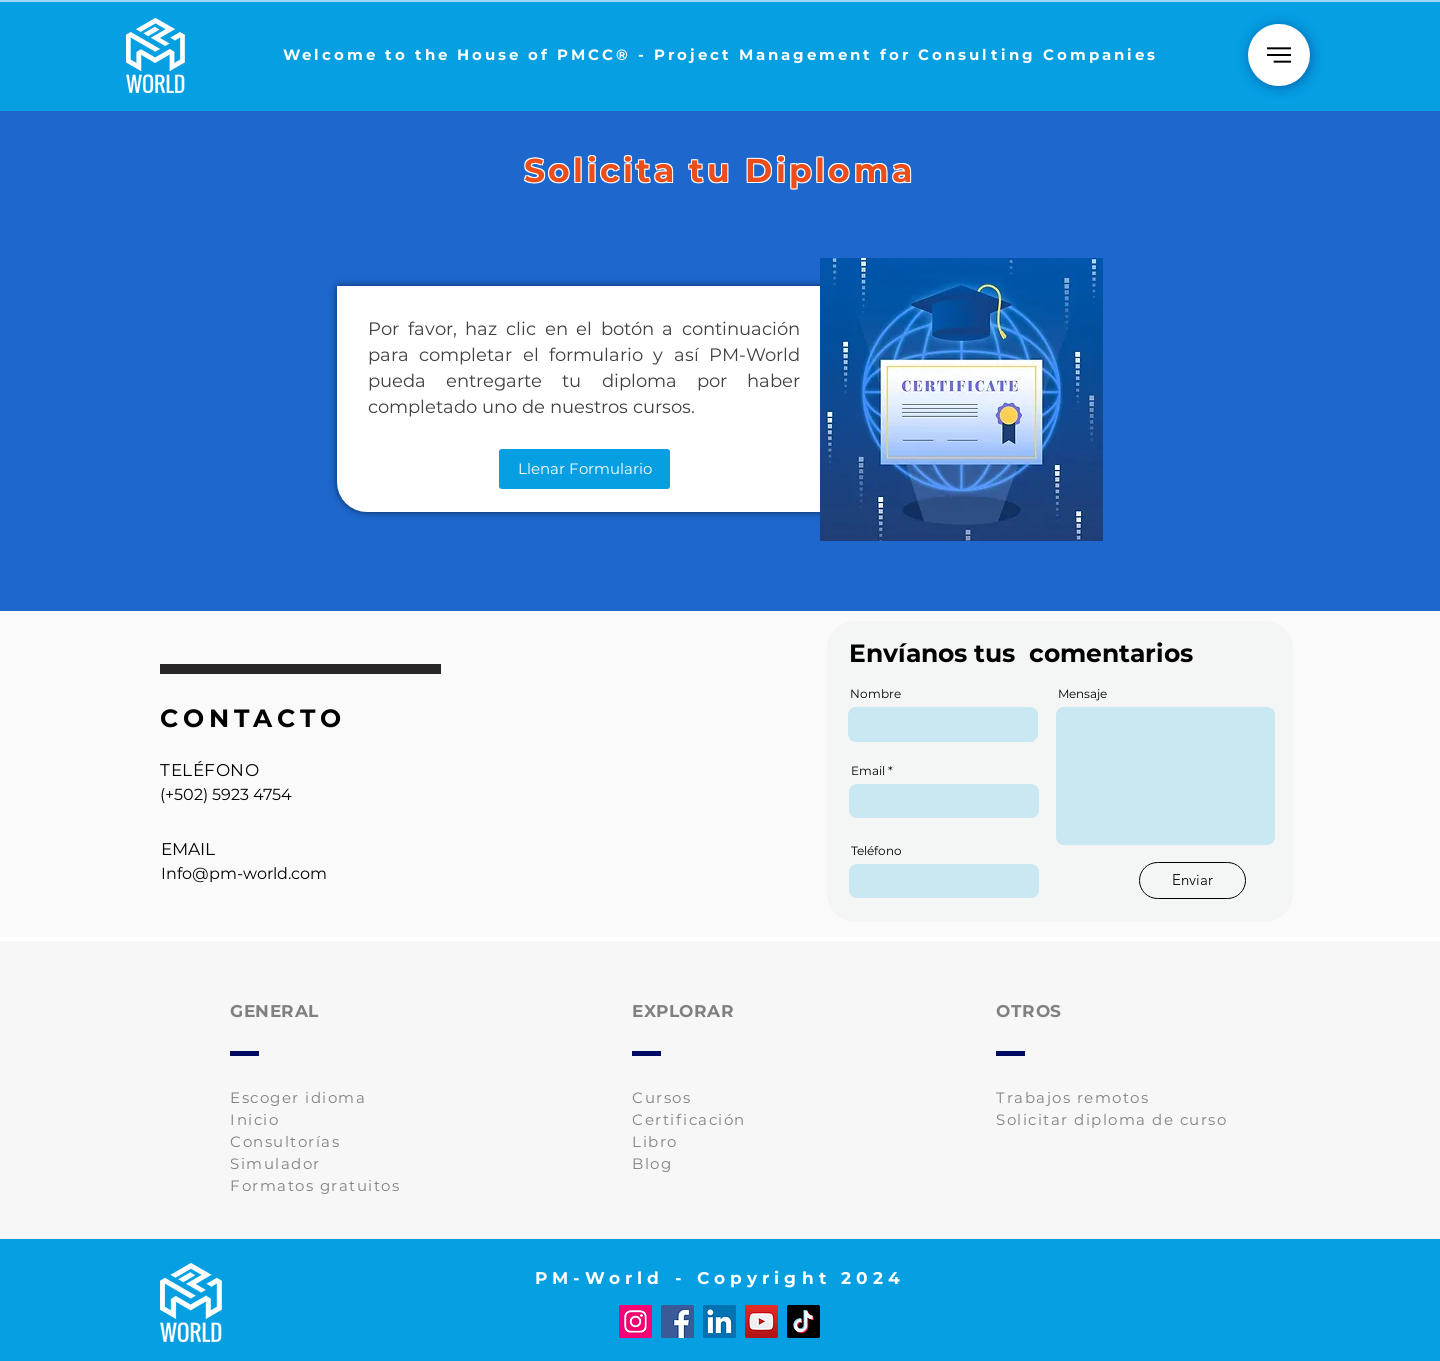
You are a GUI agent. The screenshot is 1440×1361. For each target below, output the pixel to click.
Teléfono (876, 851)
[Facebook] (677, 1321)
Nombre (875, 694)
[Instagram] (635, 1321)
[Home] (1279, 55)
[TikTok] (803, 1321)
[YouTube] (761, 1321)
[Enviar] (1192, 880)
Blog (652, 1163)
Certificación (689, 1119)
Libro (655, 1141)
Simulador (275, 1163)
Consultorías (285, 1141)
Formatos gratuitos (315, 1185)
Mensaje (1082, 694)
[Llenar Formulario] (584, 469)
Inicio (254, 1119)
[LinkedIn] (719, 1321)
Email (868, 771)
